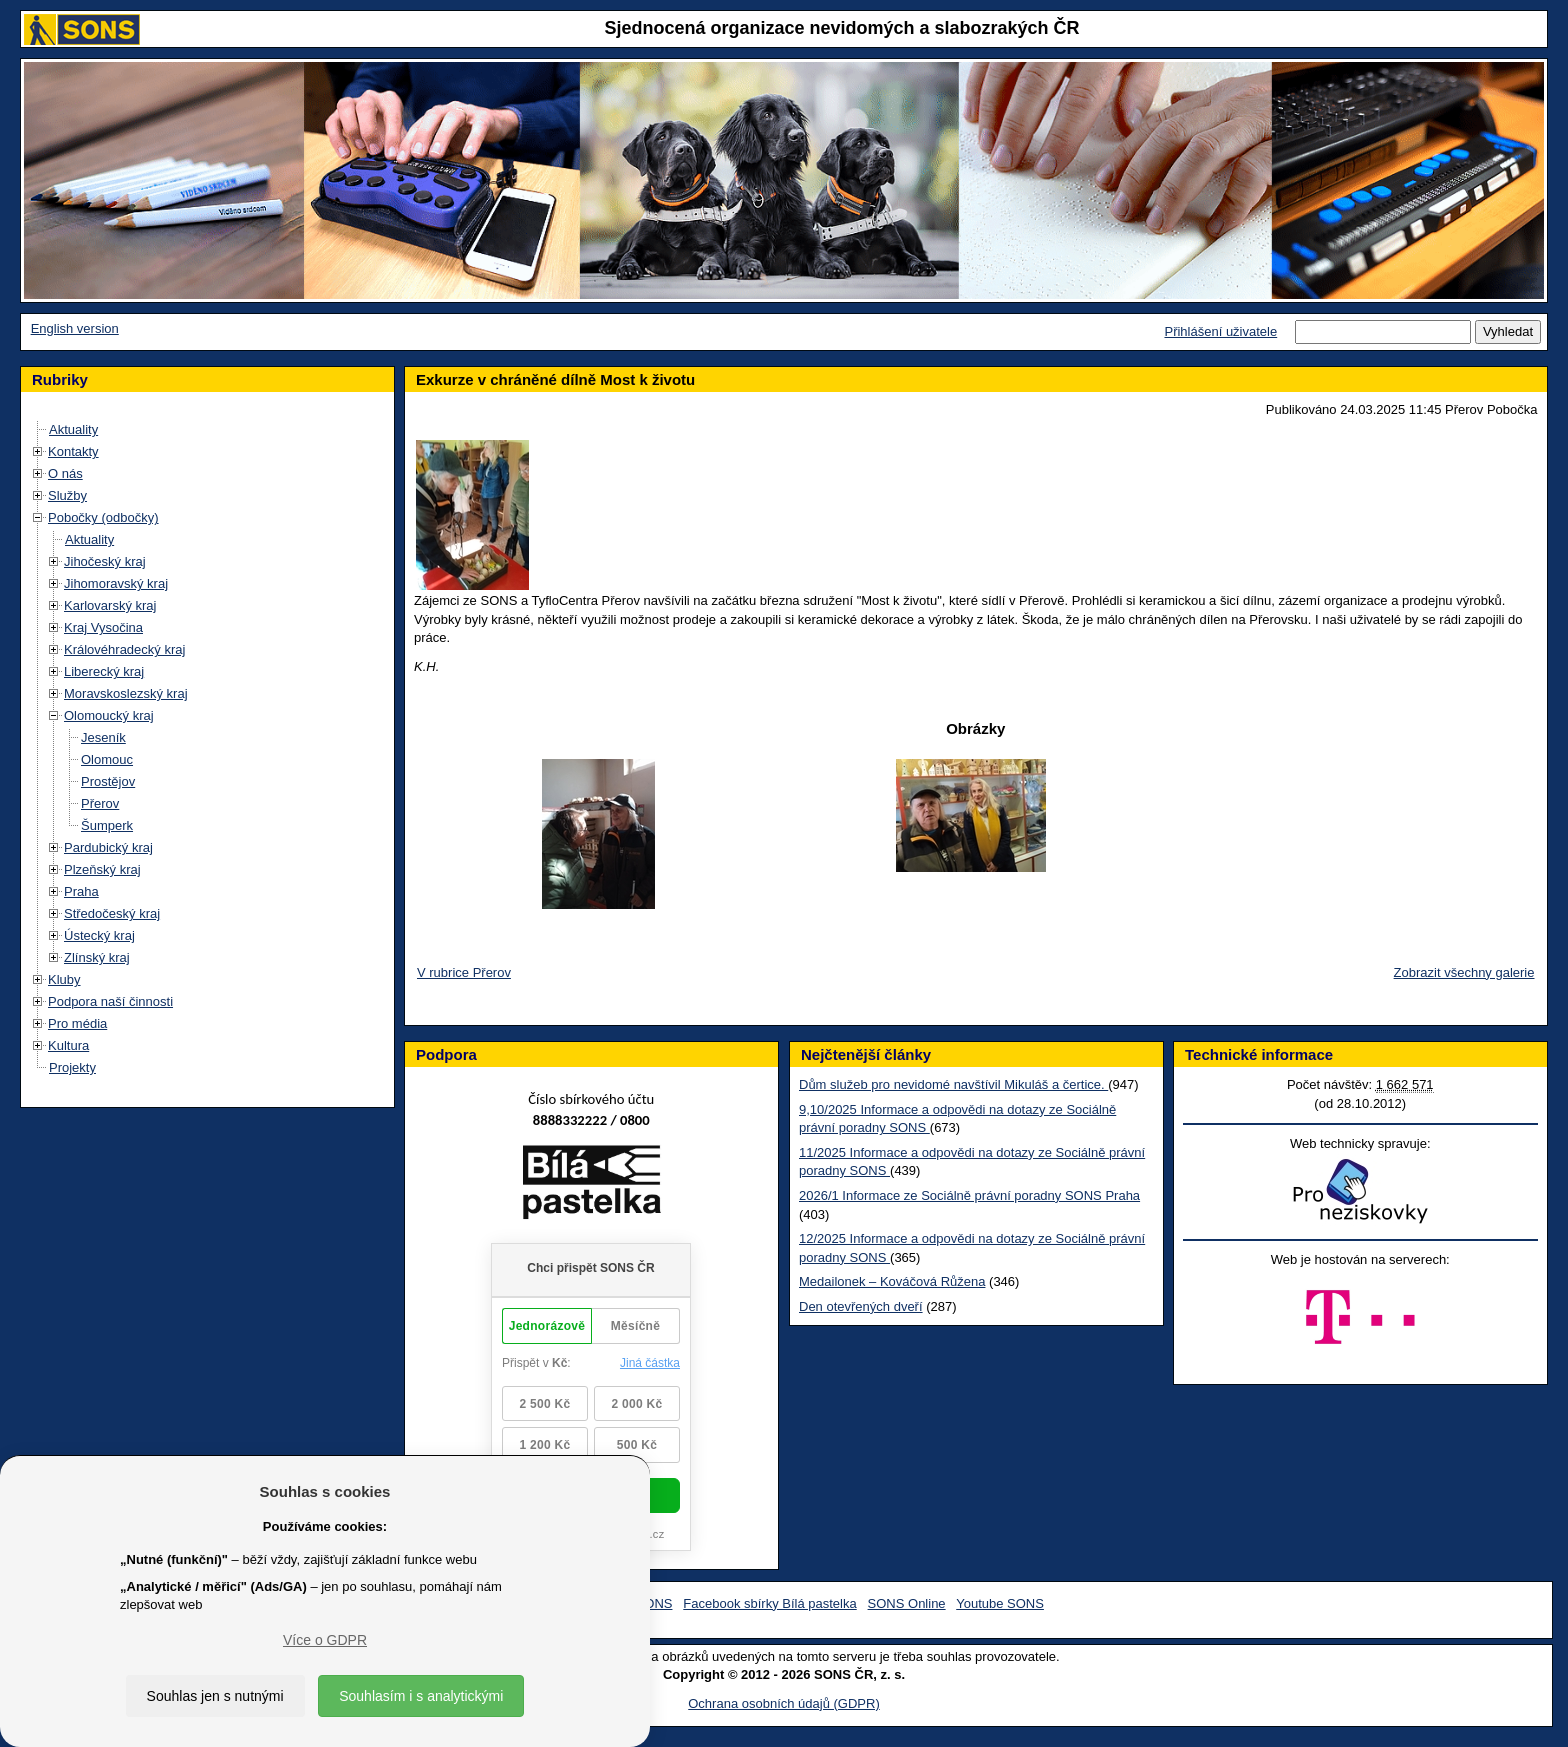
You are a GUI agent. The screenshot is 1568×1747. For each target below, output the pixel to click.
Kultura (68, 1045)
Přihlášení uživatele (1220, 331)
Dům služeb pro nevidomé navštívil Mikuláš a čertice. (953, 1084)
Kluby (64, 979)
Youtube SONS (1000, 1603)
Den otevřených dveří (861, 1306)
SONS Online (907, 1603)
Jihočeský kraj (105, 561)
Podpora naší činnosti (110, 1001)
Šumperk (107, 825)
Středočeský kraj (112, 913)
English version (75, 328)
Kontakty (73, 451)
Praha (81, 891)
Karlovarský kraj (110, 605)
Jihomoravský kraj (116, 583)
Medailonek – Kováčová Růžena (892, 1281)
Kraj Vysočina (103, 627)
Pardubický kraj (108, 847)
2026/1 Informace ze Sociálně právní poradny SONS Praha (969, 1195)
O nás (65, 473)
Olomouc (107, 759)
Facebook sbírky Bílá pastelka (769, 1603)
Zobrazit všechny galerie (1464, 972)
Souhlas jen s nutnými (215, 1696)
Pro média (77, 1023)
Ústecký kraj (99, 935)
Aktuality (73, 429)
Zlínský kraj (97, 957)
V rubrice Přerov (464, 972)
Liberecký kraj (104, 671)
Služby (67, 495)
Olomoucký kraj (109, 715)
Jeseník (103, 737)
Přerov (100, 803)
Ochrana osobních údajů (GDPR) (783, 1703)
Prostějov (108, 781)
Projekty (72, 1067)
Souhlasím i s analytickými (421, 1696)
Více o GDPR (325, 1640)
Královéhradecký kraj (124, 649)
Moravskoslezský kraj (126, 693)
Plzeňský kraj (102, 869)
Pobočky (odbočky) (103, 517)
